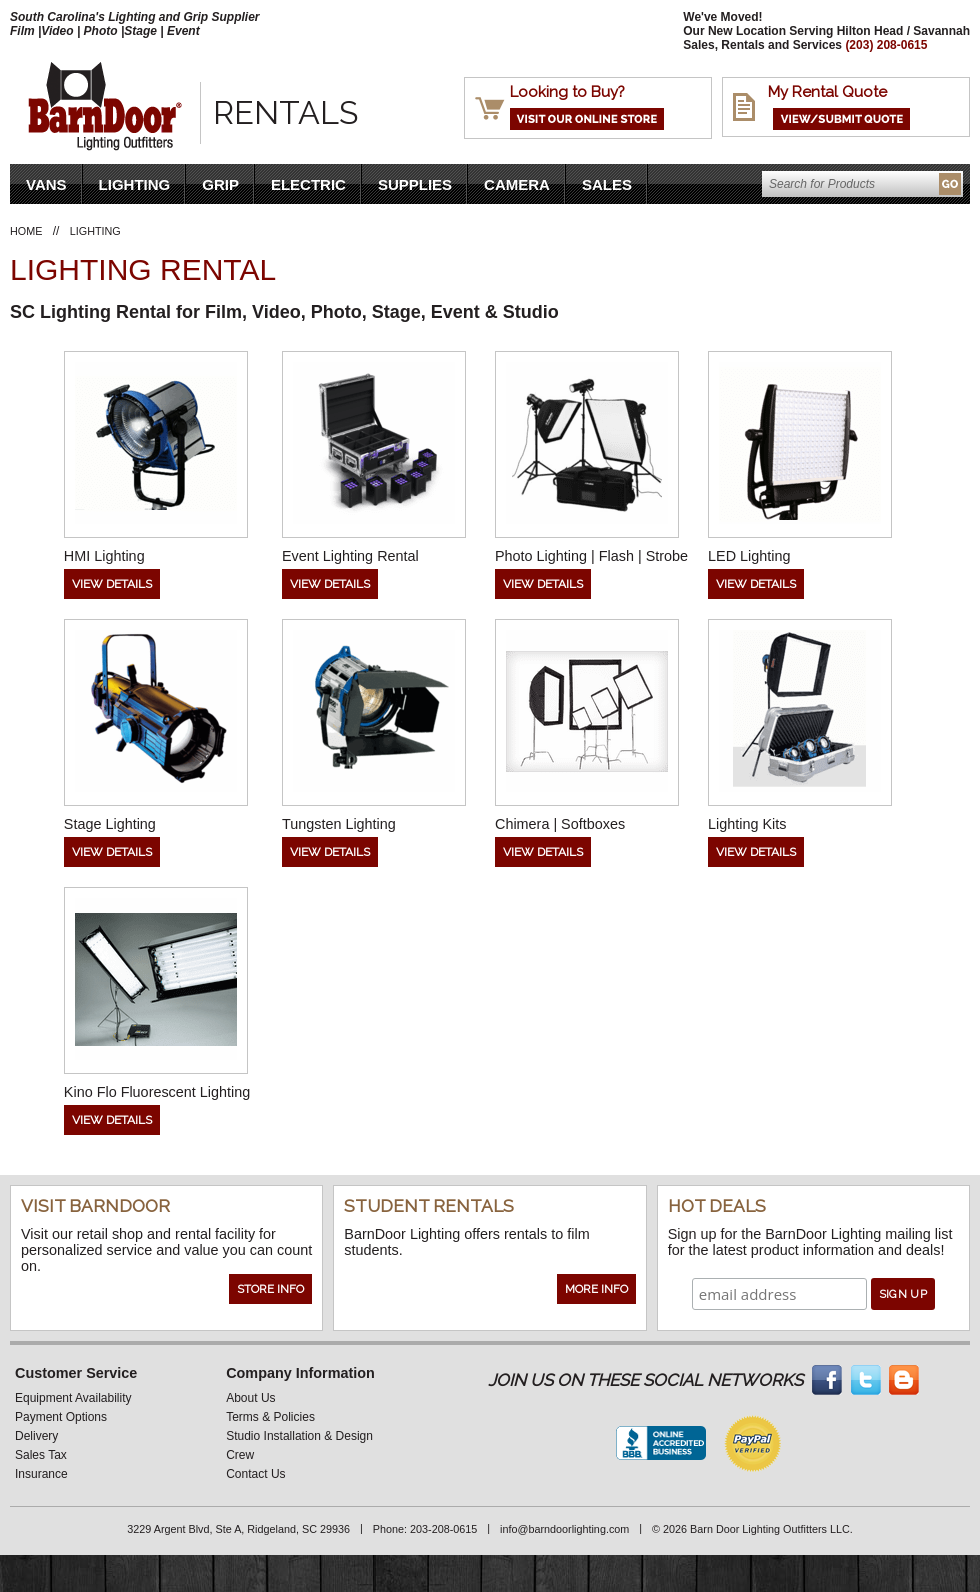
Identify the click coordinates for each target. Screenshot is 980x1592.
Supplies (415, 184)
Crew (240, 1455)
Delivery (36, 1436)
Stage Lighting (110, 824)
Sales (607, 184)
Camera (517, 184)
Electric (308, 184)
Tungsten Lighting (339, 824)
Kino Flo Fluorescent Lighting (157, 1092)
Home (26, 231)
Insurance (41, 1474)
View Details (112, 584)
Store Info (270, 1289)
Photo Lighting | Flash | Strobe (591, 556)
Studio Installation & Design (299, 1436)
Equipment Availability (73, 1398)
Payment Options (61, 1417)
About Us (250, 1398)
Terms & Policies (270, 1417)
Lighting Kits (747, 824)
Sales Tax (41, 1455)
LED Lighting (749, 556)
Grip (220, 184)
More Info (596, 1289)
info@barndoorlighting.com (564, 1529)
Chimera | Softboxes (560, 824)
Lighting (135, 184)
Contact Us (255, 1474)
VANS (46, 184)
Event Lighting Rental (350, 556)
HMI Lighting (104, 556)
